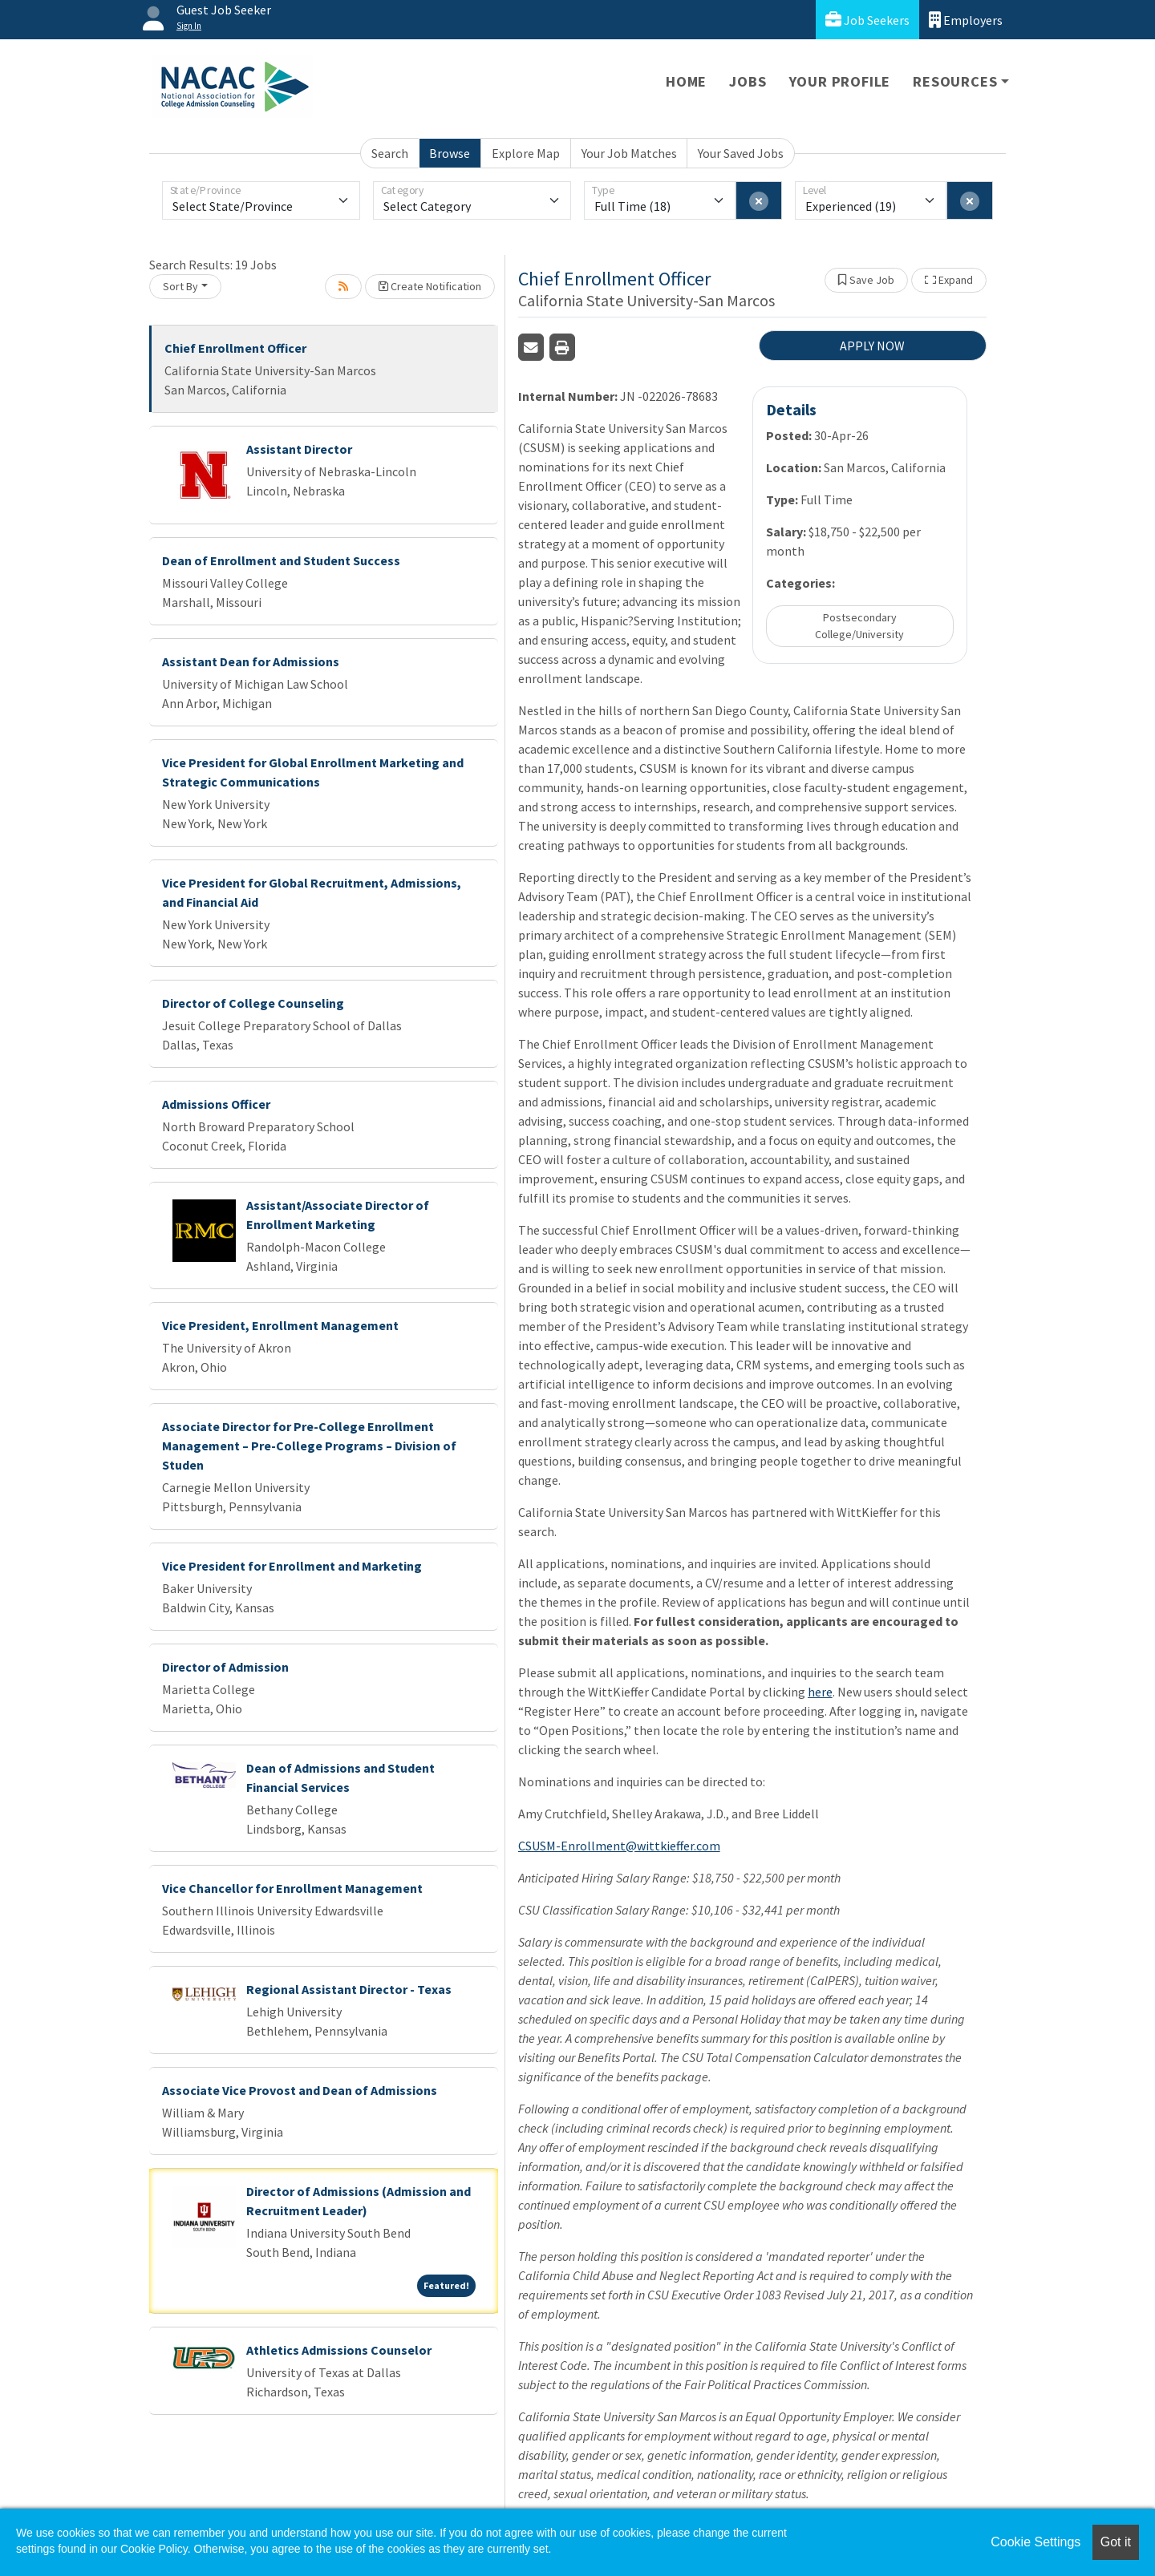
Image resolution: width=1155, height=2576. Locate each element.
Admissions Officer (216, 1104)
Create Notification (430, 286)
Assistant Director (299, 449)
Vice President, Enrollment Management (280, 1325)
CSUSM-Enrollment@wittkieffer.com (619, 1846)
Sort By (180, 286)
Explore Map (526, 153)
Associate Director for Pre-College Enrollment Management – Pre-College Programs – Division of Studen (309, 1445)
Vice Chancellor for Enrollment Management (292, 1888)
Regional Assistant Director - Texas (349, 1989)
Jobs (747, 81)
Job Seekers (867, 20)
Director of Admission (225, 1667)
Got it (1115, 2542)
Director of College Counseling (253, 1003)
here (820, 1692)
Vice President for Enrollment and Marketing (292, 1566)
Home (686, 81)
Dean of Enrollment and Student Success (281, 560)
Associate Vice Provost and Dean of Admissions (299, 2090)
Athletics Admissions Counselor (339, 2350)
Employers (966, 20)
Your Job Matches (629, 153)
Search (389, 153)
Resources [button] (955, 81)
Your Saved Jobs (741, 153)
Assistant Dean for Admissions (250, 661)
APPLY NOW (872, 346)
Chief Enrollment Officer (235, 348)
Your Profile (840, 81)
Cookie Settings (1035, 2542)
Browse (449, 153)
